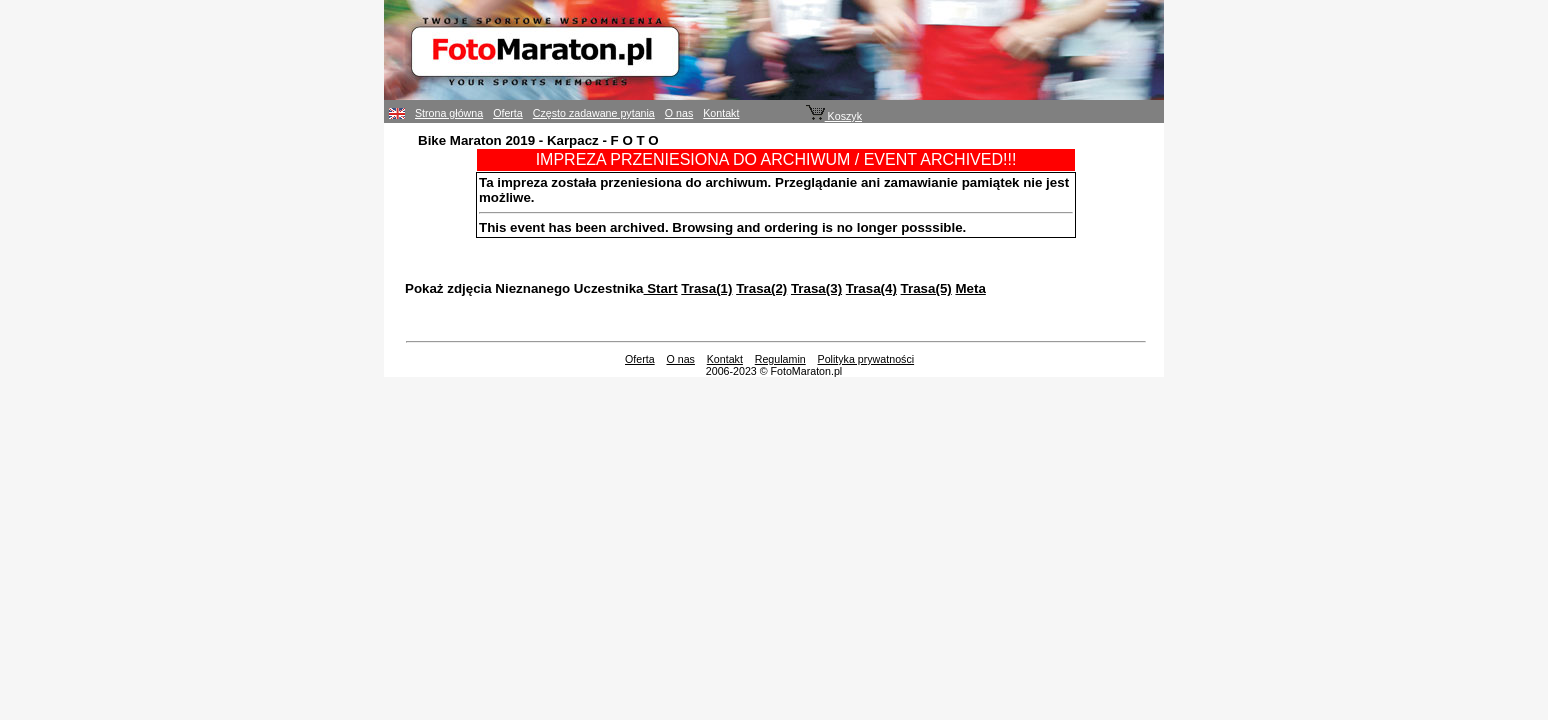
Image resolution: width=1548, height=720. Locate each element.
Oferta (508, 113)
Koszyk (834, 116)
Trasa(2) (761, 288)
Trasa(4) (871, 288)
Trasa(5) (926, 288)
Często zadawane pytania (594, 113)
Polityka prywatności (866, 359)
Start (661, 288)
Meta (970, 288)
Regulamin (780, 359)
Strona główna (449, 113)
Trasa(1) (706, 288)
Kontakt (721, 113)
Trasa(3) (816, 288)
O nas (679, 113)
